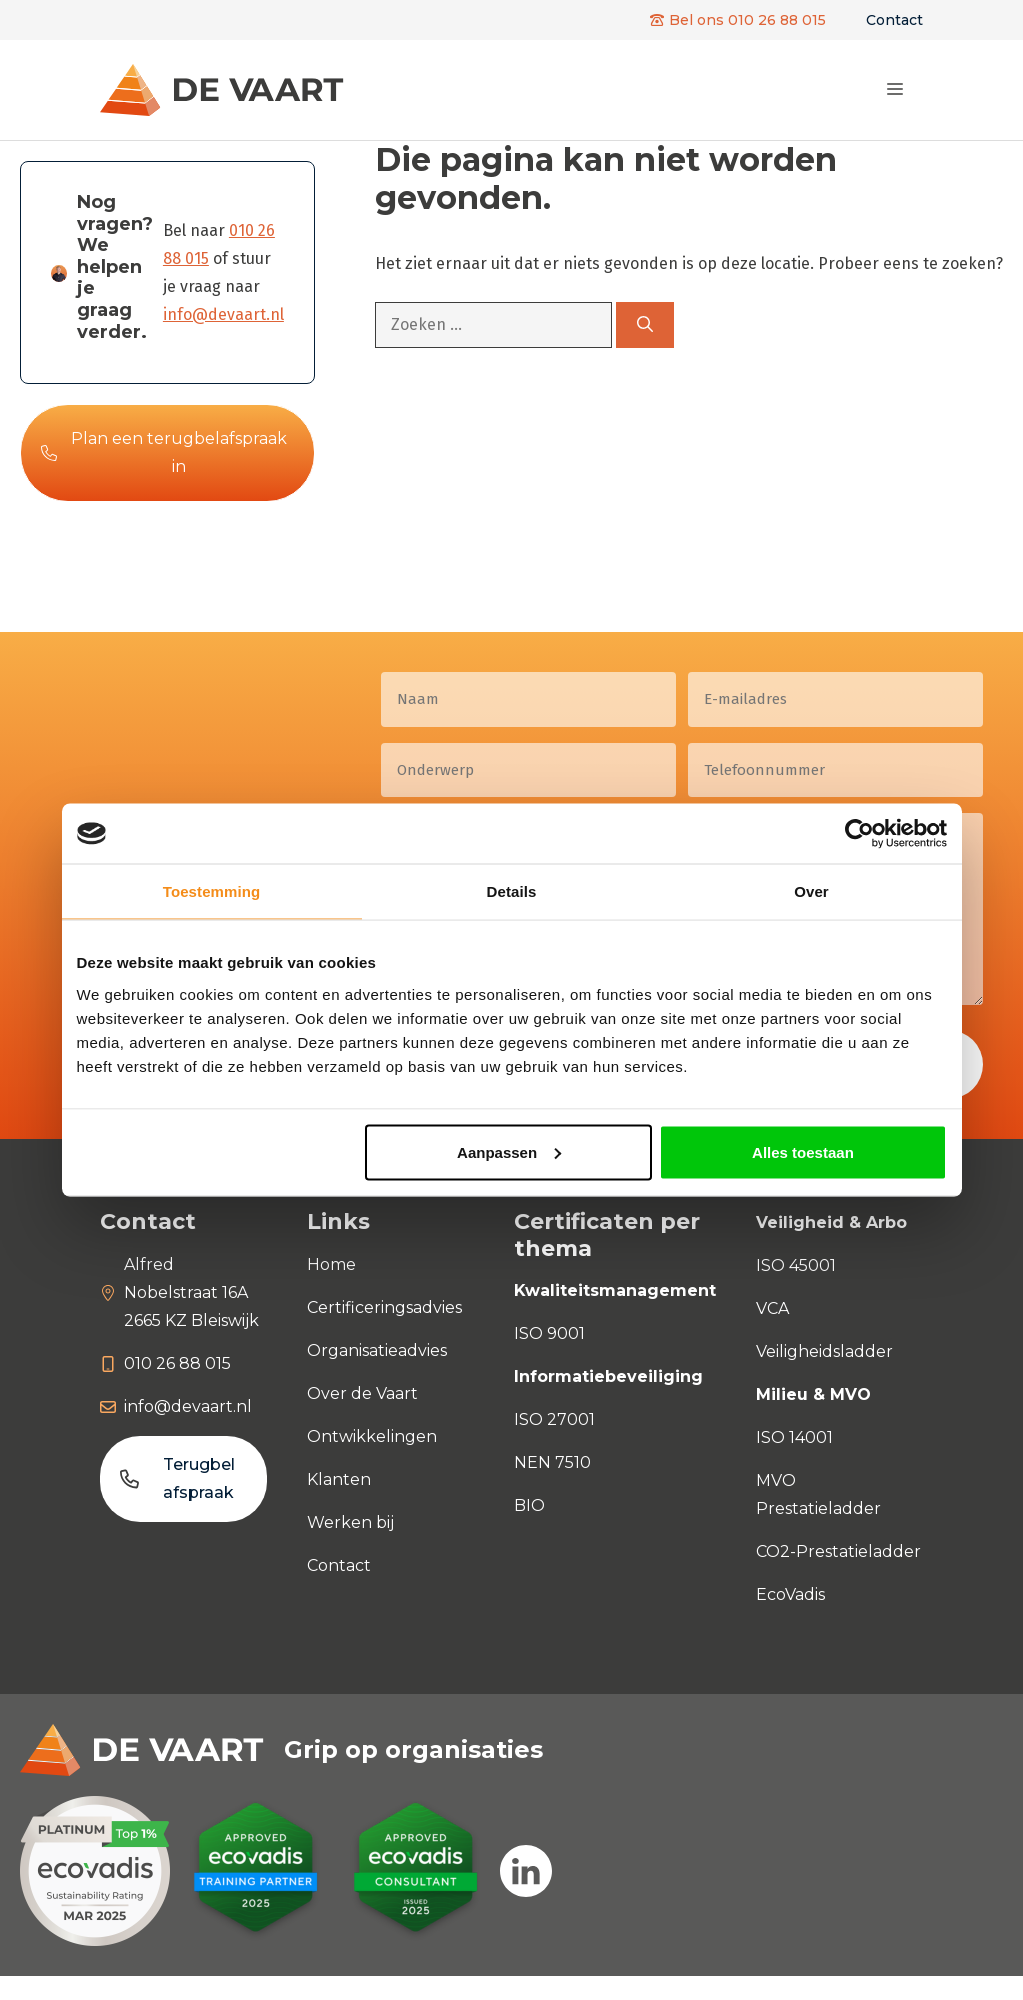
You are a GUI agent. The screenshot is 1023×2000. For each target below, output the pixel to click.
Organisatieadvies (377, 1350)
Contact (894, 20)
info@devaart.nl (223, 314)
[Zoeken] (645, 325)
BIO (529, 1505)
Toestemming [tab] (212, 891)
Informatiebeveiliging (608, 1376)
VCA (772, 1308)
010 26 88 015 (177, 1363)
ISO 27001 (554, 1419)
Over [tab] (811, 891)
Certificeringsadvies (384, 1307)
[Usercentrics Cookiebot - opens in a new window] (859, 834)
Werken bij (350, 1522)
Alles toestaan (803, 1151)
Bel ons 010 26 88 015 (747, 20)
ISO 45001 (796, 1265)
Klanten (339, 1479)
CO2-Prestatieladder (838, 1551)
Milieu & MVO (813, 1394)
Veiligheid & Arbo (831, 1222)
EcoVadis (790, 1594)
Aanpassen (509, 1151)
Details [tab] (512, 891)
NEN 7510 (552, 1462)
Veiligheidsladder (824, 1351)
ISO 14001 (794, 1437)
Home (331, 1264)
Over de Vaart (362, 1393)
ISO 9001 (549, 1333)
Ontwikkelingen (372, 1436)
